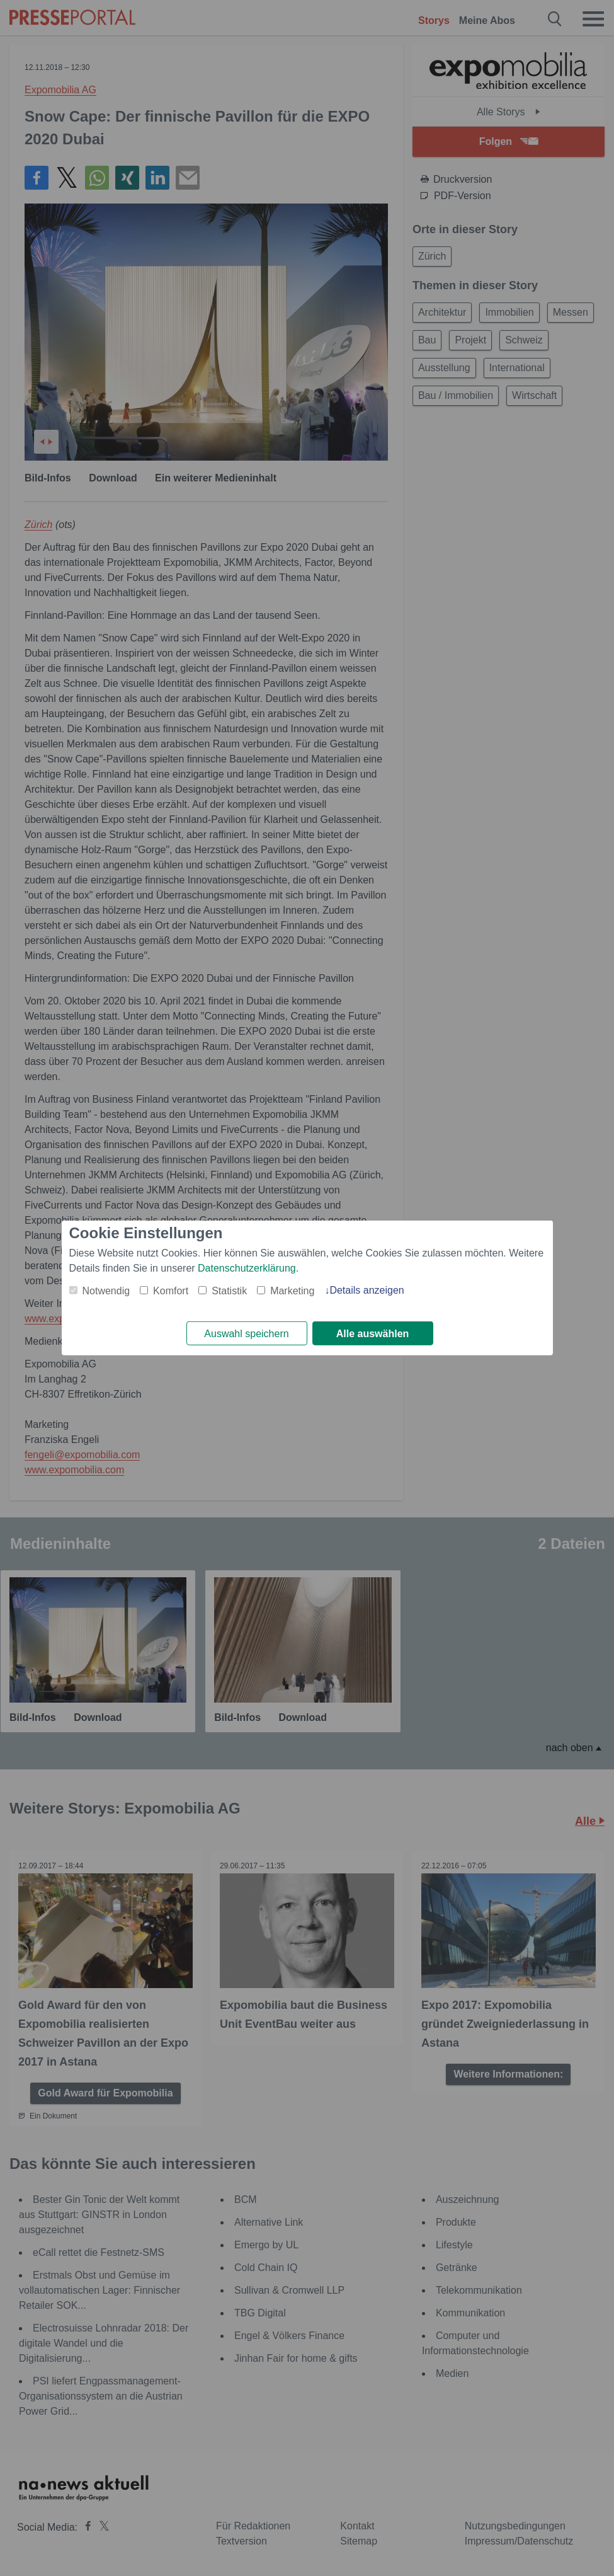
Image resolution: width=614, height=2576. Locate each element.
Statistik (229, 1290)
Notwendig (106, 1290)
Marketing (292, 1290)
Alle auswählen (372, 1333)
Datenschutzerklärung (247, 1267)
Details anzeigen (366, 1289)
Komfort (170, 1290)
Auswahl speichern (246, 1333)
